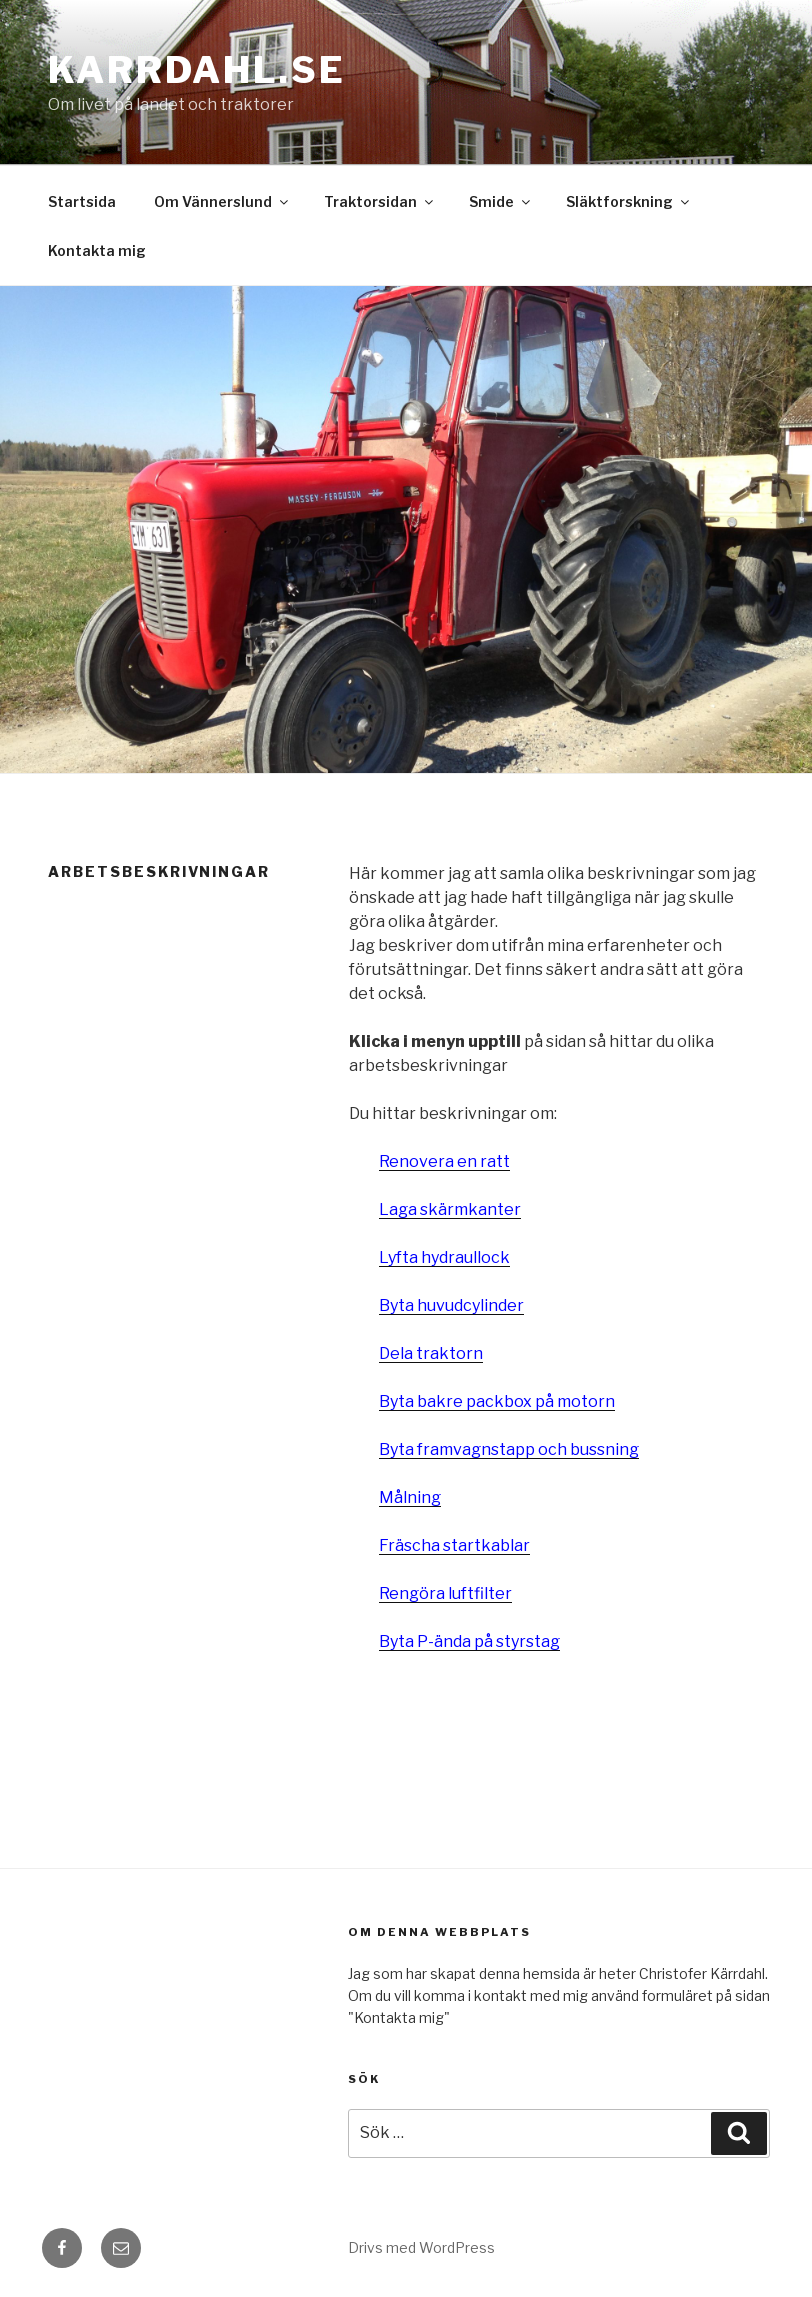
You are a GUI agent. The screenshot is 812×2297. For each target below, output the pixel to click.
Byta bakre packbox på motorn (497, 1401)
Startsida (82, 201)
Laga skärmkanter (450, 1209)
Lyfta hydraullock (444, 1257)
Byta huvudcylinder (451, 1305)
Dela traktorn (431, 1353)
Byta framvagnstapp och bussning (509, 1449)
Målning (410, 1497)
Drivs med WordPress (421, 2247)
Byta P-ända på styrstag (469, 1641)
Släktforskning (629, 201)
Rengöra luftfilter (445, 1593)
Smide (501, 201)
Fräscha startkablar (454, 1545)
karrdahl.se (197, 70)
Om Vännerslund (222, 201)
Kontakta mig (97, 250)
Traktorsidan (380, 201)
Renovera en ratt (444, 1161)
